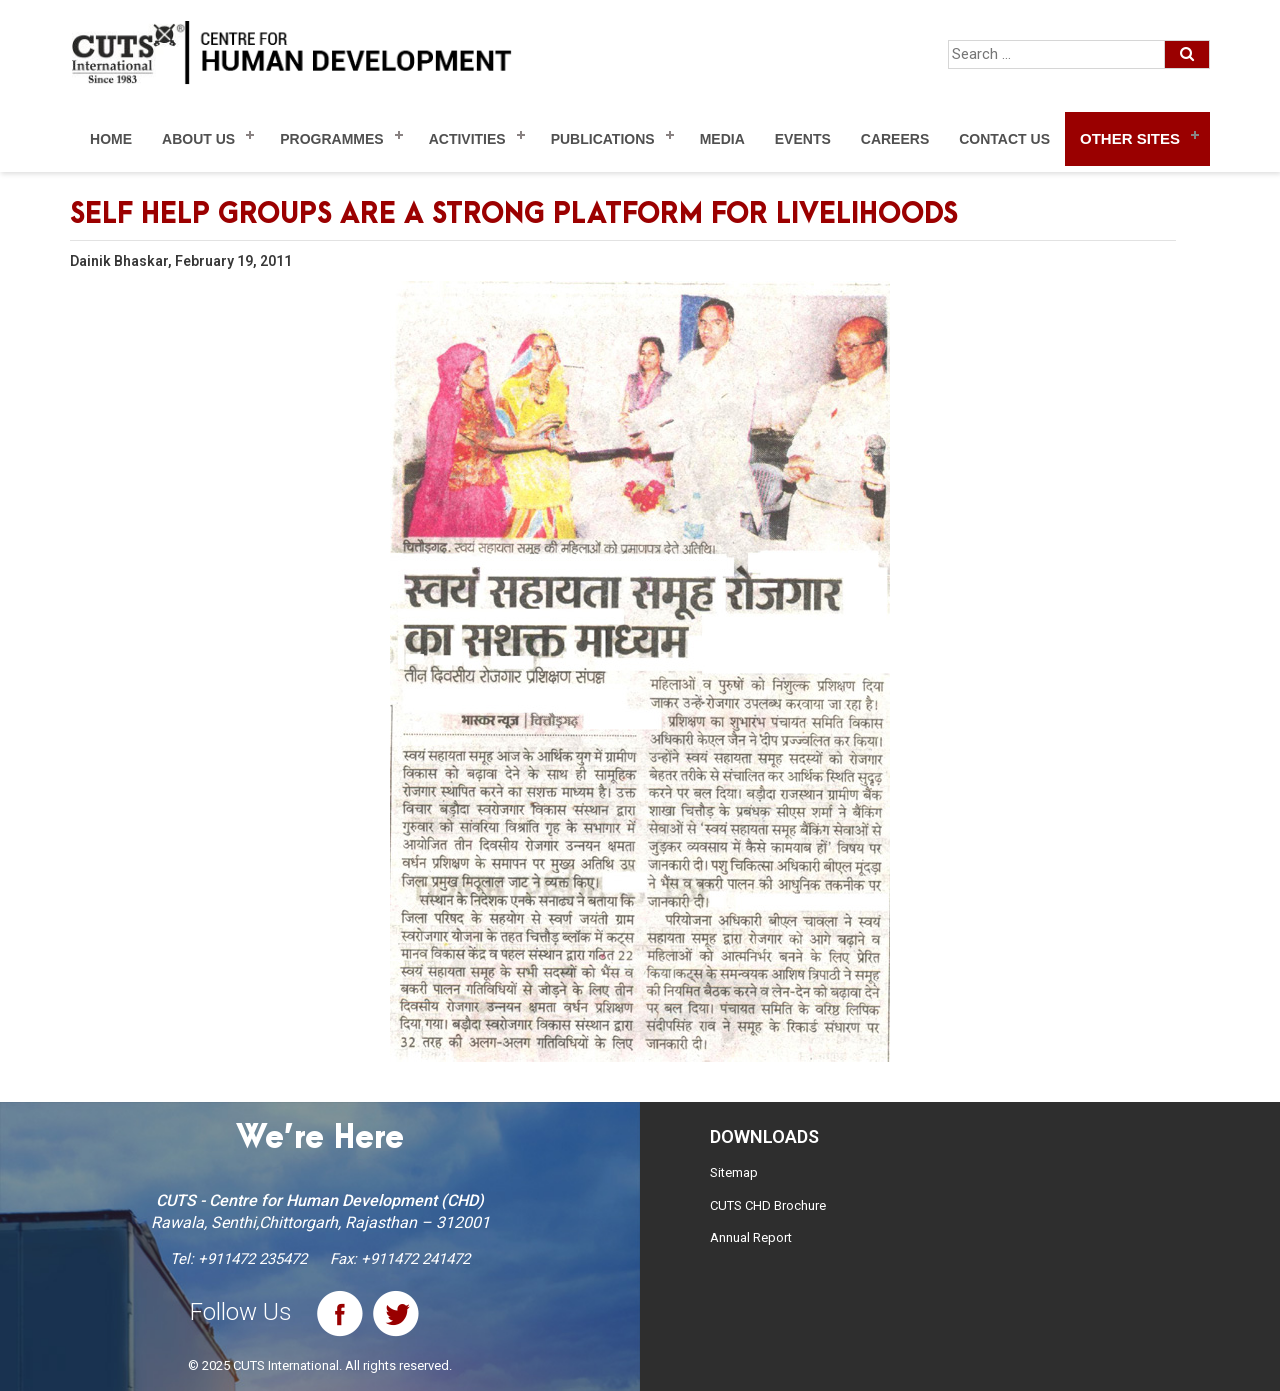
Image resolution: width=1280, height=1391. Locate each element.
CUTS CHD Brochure (768, 1205)
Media (722, 139)
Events (803, 139)
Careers (895, 139)
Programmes (331, 139)
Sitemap (734, 1172)
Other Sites (1130, 138)
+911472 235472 (252, 1259)
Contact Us (1004, 139)
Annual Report (751, 1237)
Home (111, 139)
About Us (198, 139)
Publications (603, 139)
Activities (467, 139)
